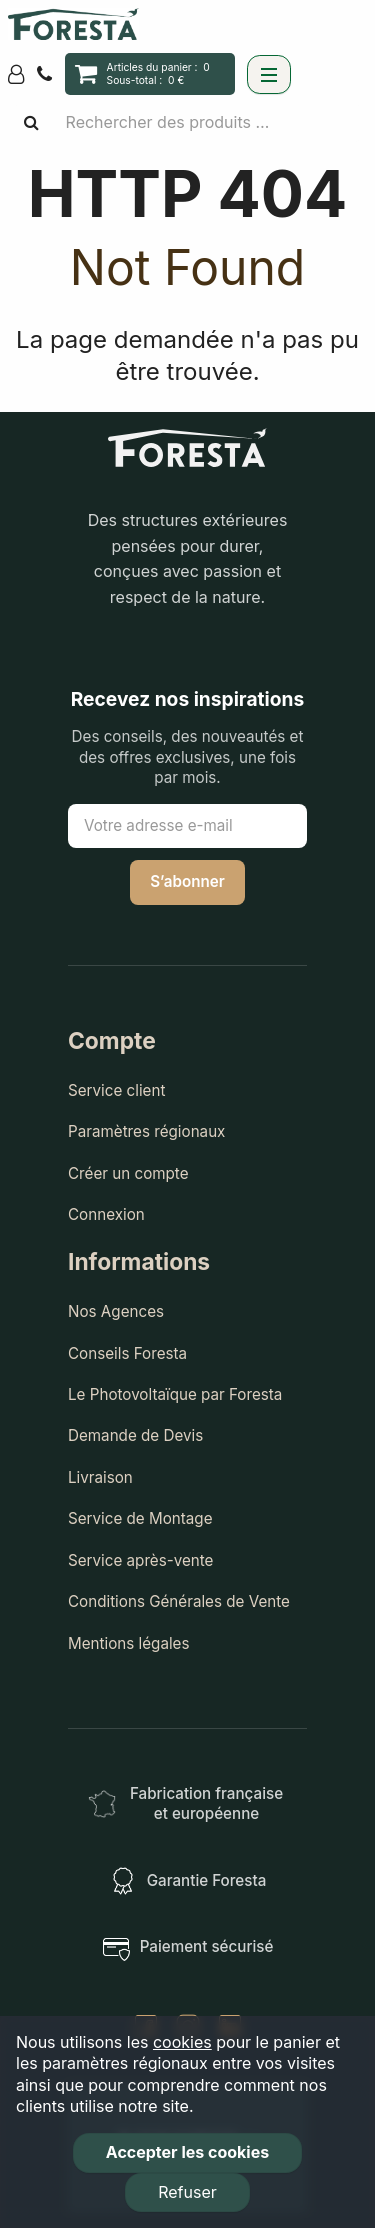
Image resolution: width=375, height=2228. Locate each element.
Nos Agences (116, 1311)
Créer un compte (128, 1173)
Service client (116, 1090)
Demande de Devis (135, 1435)
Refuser (187, 2192)
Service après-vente (140, 1560)
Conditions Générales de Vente (179, 1601)
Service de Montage (140, 1518)
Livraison (100, 1477)
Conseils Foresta (127, 1353)
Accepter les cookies (187, 2152)
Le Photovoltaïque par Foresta (175, 1394)
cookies (182, 2042)
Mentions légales (129, 1643)
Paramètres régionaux (146, 1131)
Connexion (106, 1214)
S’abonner (187, 881)
